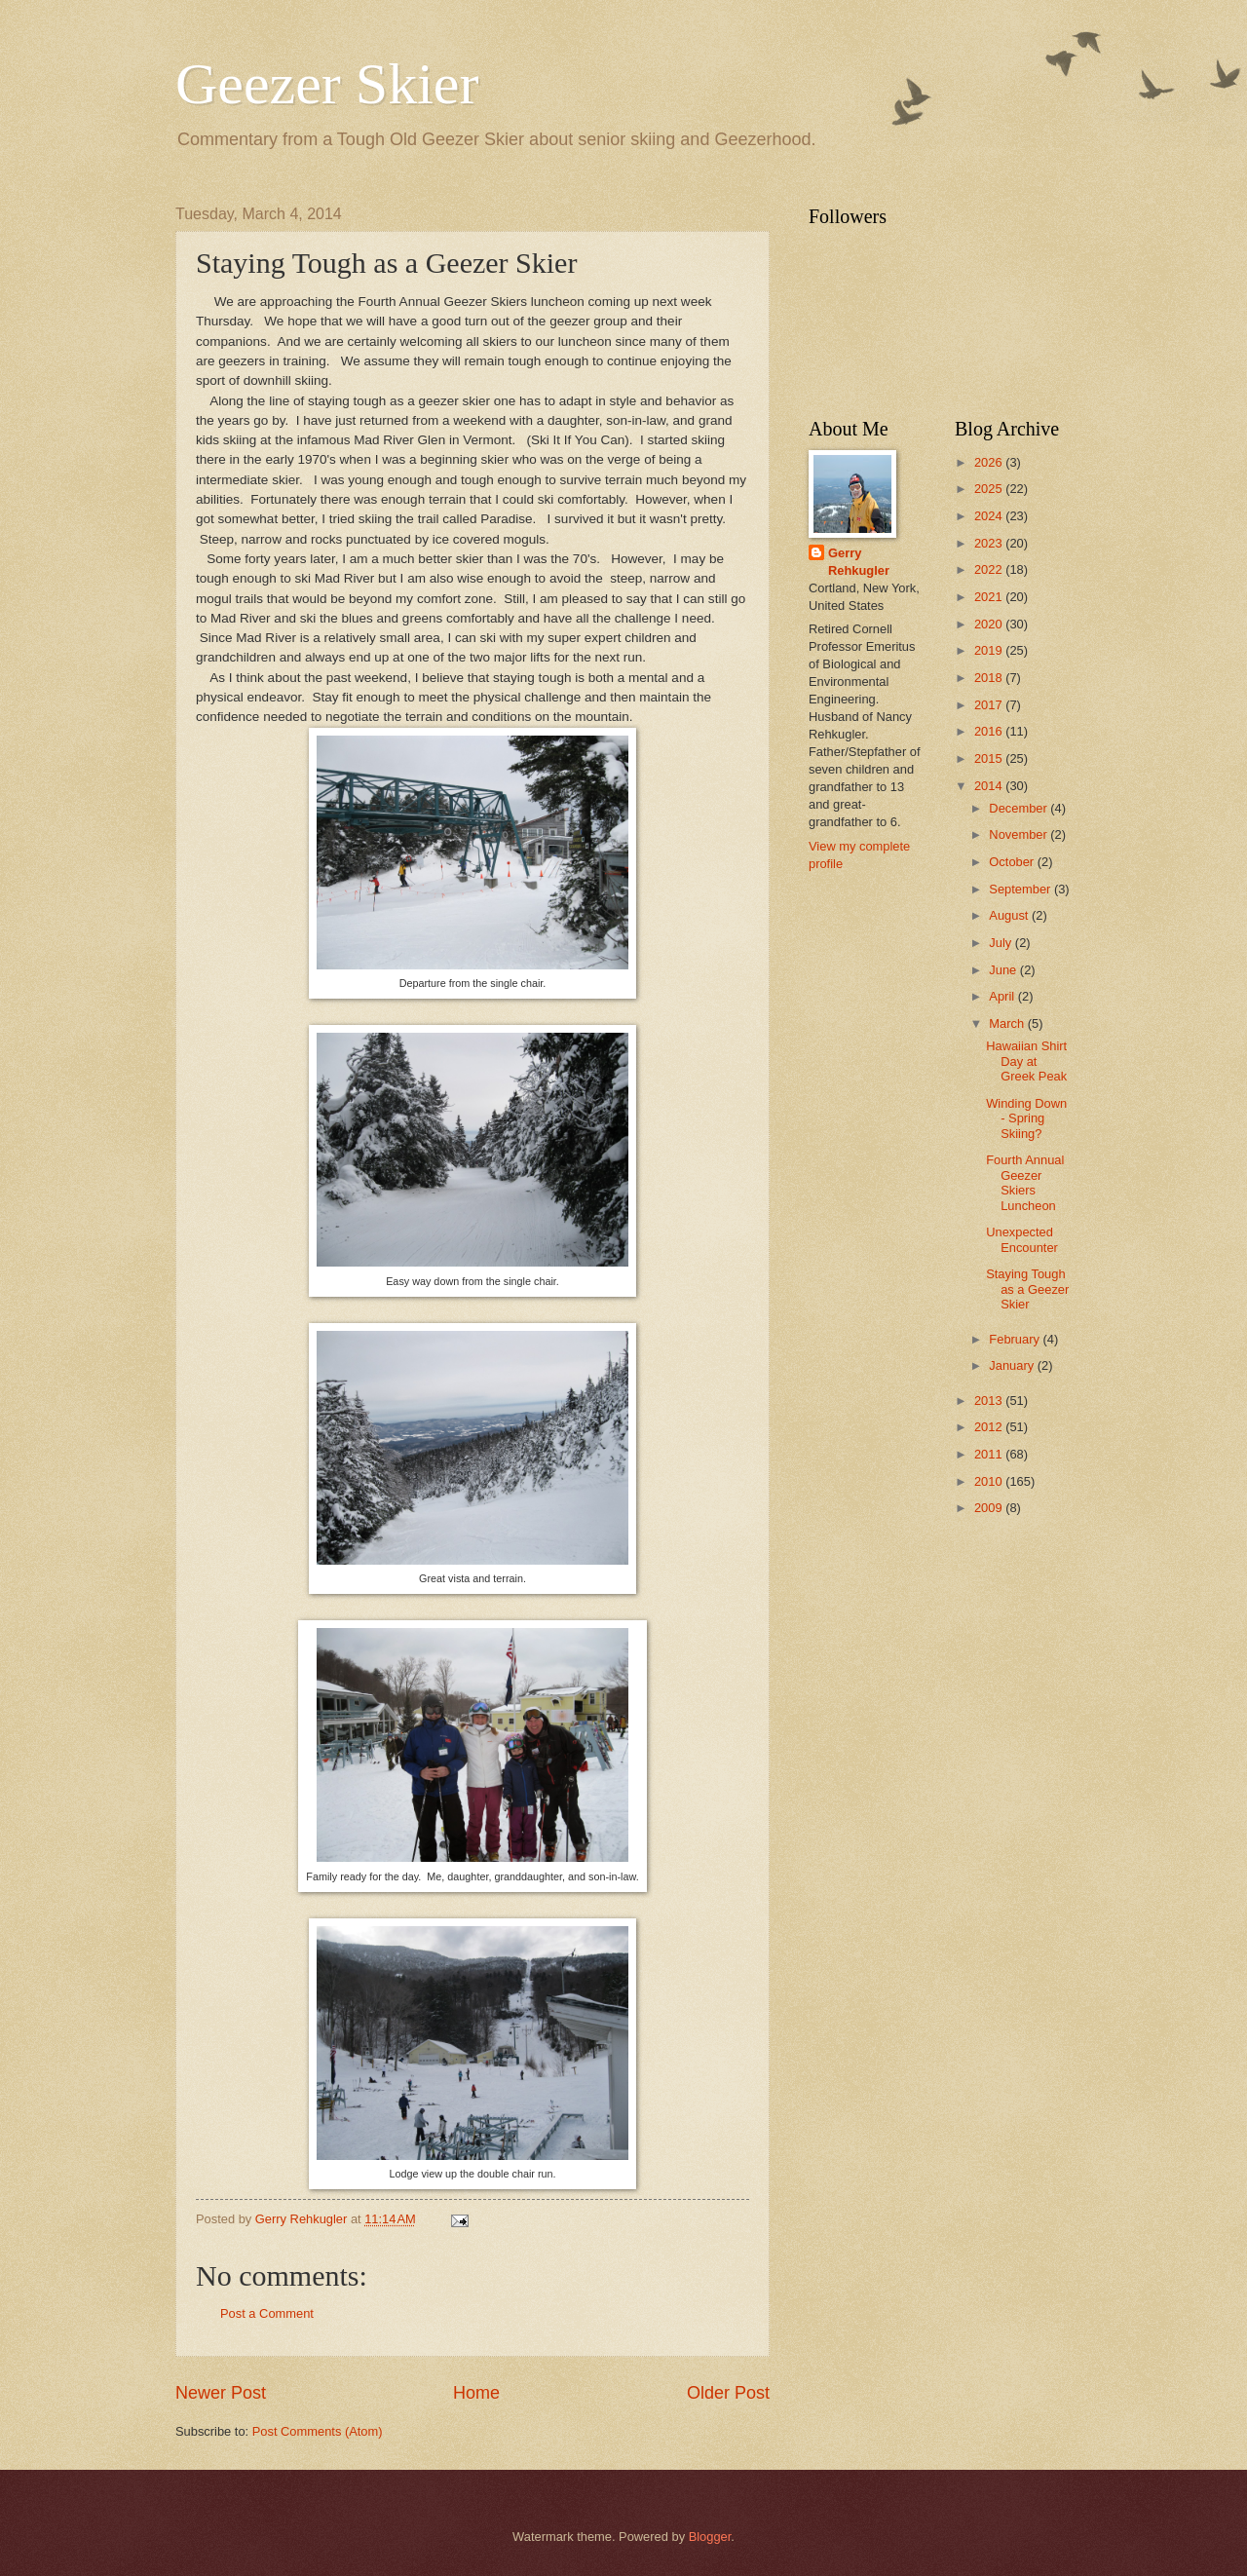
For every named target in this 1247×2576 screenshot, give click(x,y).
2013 (989, 1400)
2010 (989, 1481)
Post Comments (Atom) (317, 2431)
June (1004, 970)
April (1003, 996)
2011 (989, 1454)
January (1013, 1365)
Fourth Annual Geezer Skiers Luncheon (1025, 1182)
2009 (989, 1507)
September (1021, 889)
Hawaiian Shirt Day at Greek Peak (1026, 1061)
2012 (989, 1427)
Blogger (710, 2536)
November (1019, 834)
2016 (989, 731)
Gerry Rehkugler (858, 562)
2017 (989, 705)
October (1013, 861)
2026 (989, 462)
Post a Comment (267, 2313)
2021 (989, 596)
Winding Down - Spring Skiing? (1026, 1118)
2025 (989, 488)
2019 (989, 650)
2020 (989, 624)
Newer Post (220, 2393)
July (1001, 942)
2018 (989, 677)
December (1019, 808)
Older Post (728, 2393)
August (1010, 915)
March (1008, 1023)
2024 (989, 516)
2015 (989, 758)
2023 (989, 543)
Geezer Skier (326, 84)
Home (476, 2393)
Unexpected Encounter (1022, 1239)
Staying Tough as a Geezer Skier (1027, 1289)
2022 (989, 569)
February (1015, 1339)
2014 (989, 785)
